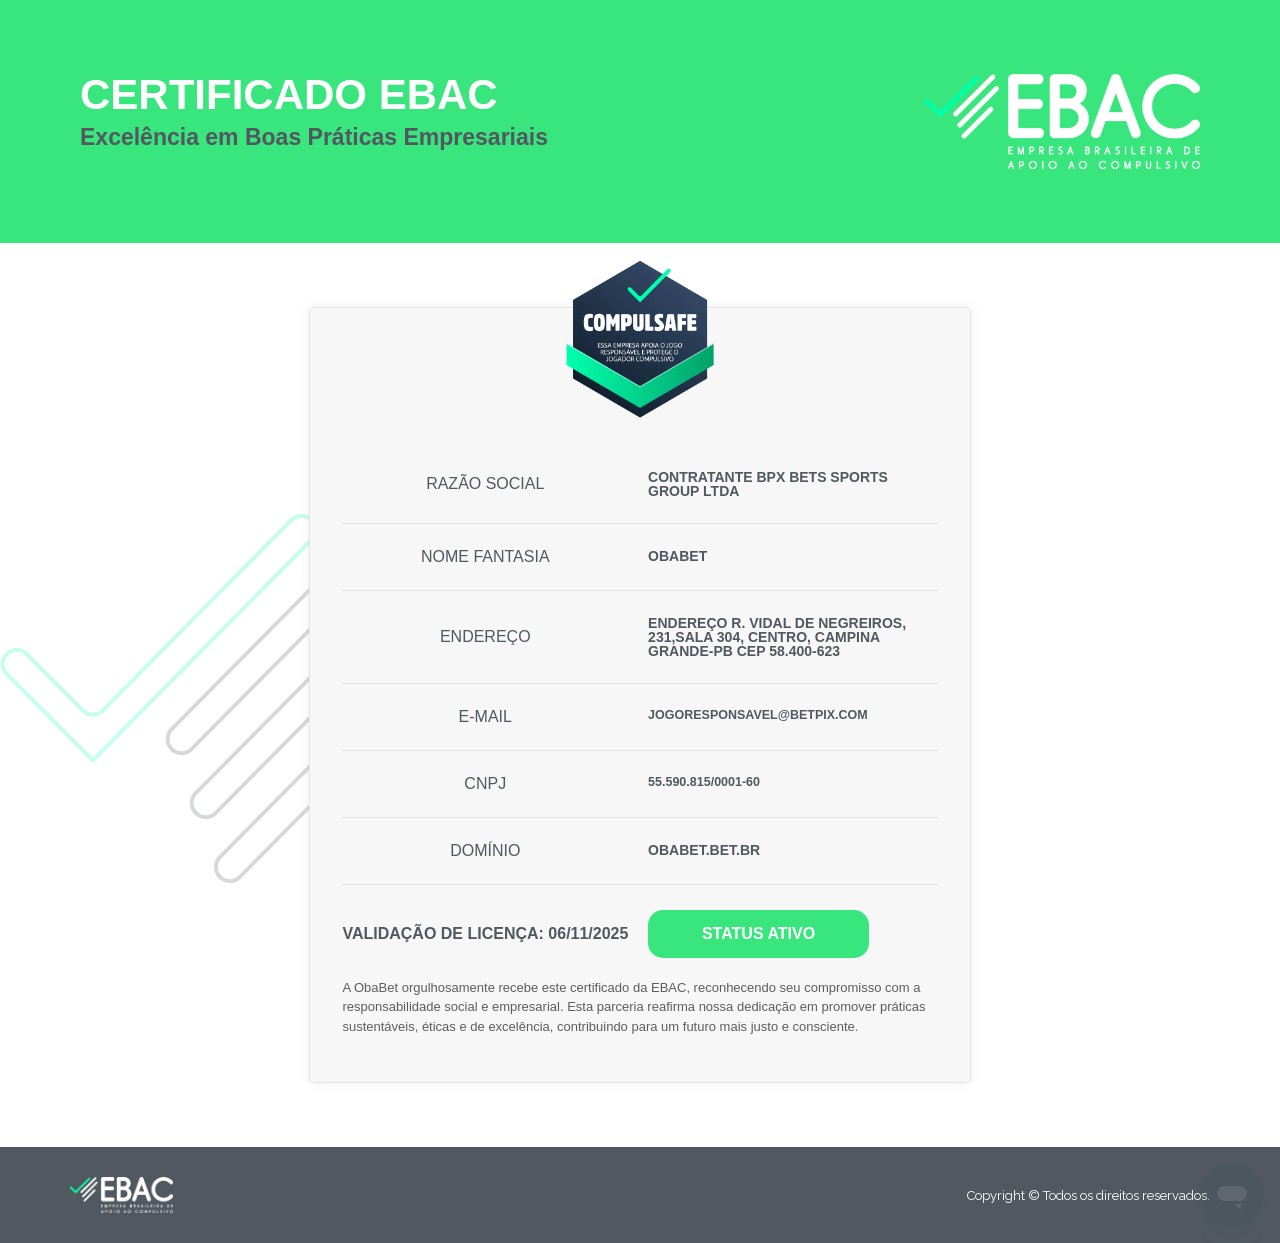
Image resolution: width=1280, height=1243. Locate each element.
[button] (758, 934)
